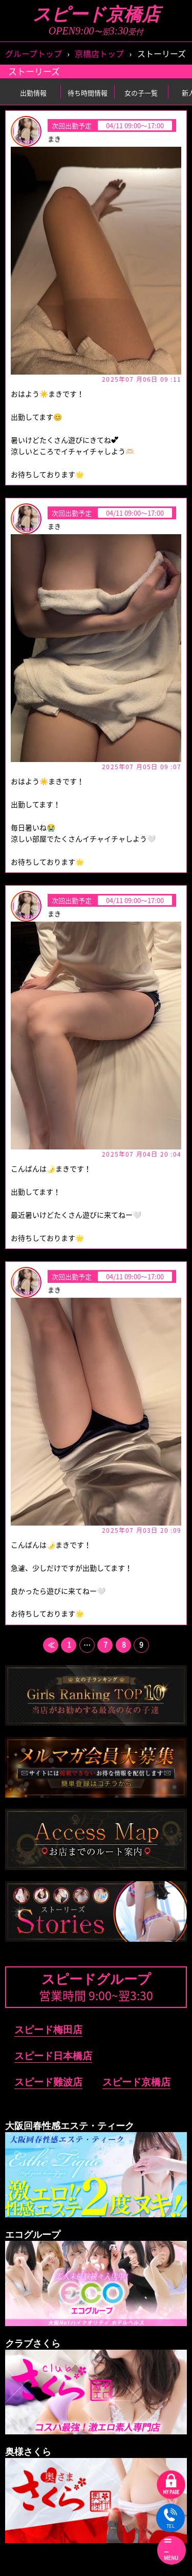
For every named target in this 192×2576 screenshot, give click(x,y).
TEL (170, 2519)
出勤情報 (33, 92)
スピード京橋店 (96, 15)
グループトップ (33, 53)
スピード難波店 (48, 2082)
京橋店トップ (99, 53)
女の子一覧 (141, 92)
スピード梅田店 (48, 2029)
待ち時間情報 (88, 92)
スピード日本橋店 (53, 2056)
